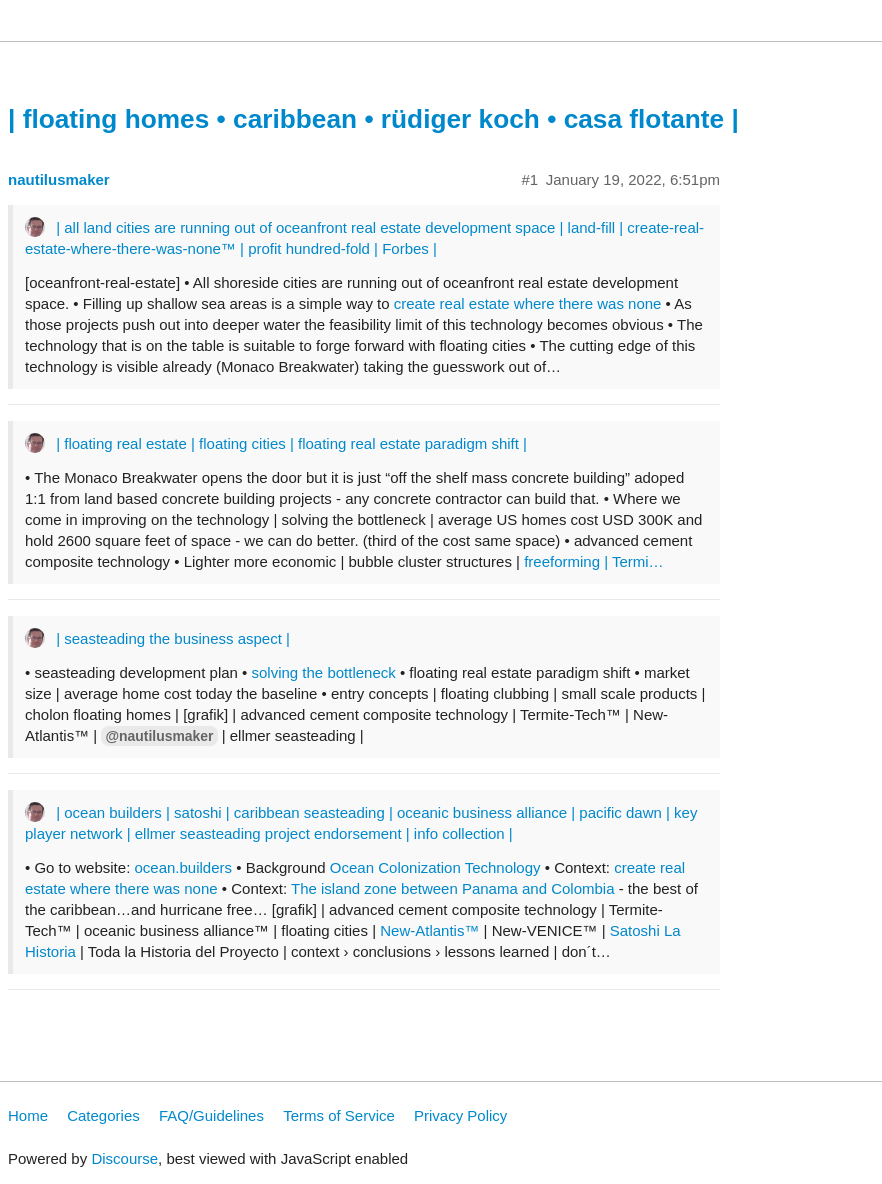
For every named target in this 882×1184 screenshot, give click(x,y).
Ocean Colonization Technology (435, 867)
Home (28, 1115)
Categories (103, 1115)
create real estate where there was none (528, 303)
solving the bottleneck (324, 672)
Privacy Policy (460, 1115)
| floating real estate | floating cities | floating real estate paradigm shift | (291, 443)
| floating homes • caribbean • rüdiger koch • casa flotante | (373, 119)
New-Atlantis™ (429, 930)
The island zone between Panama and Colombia (453, 888)
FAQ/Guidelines (211, 1115)
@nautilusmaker (159, 736)
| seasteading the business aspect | (173, 638)
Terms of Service (339, 1115)
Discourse (124, 1158)
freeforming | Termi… (594, 561)
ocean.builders (183, 867)
